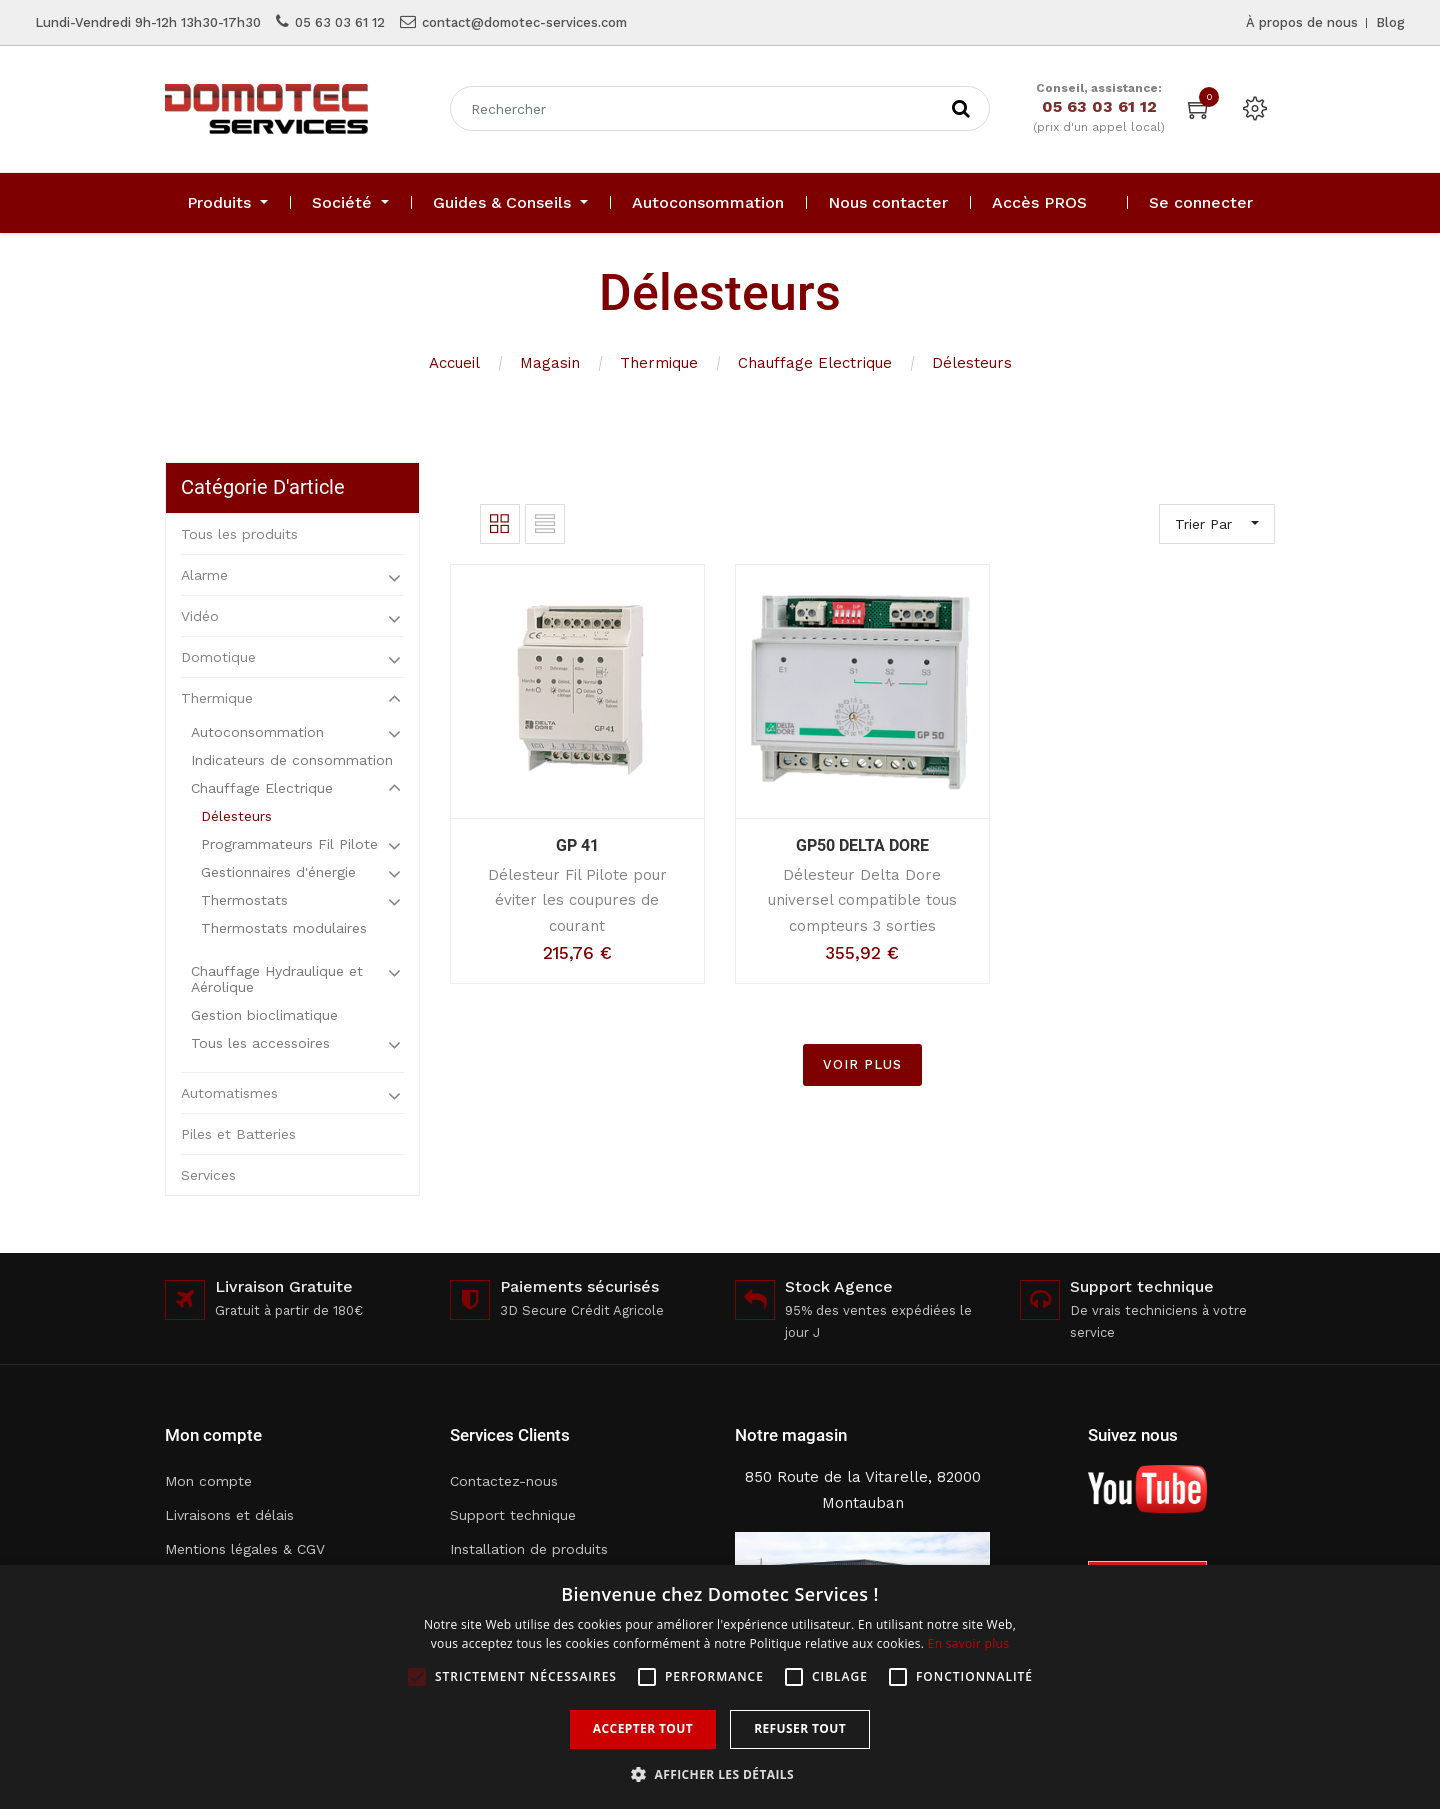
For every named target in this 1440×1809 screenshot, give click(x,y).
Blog (1390, 22)
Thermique (659, 363)
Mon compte (208, 1481)
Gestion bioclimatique (264, 1015)
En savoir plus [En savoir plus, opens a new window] (968, 1643)
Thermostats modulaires (284, 928)
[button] (720, 1774)
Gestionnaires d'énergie (278, 872)
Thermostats (244, 900)
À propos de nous (1302, 22)
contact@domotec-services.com (524, 22)
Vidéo (200, 616)
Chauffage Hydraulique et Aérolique (277, 979)
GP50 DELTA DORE (862, 845)
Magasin (550, 363)
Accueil (454, 363)
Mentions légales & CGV (245, 1549)
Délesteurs (972, 363)
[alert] (720, 1687)
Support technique (513, 1515)
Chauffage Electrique (815, 363)
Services (208, 1175)
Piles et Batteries (238, 1134)
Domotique (218, 657)
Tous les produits (239, 534)
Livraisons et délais (229, 1515)
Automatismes (229, 1093)
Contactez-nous (504, 1481)
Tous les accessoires (260, 1043)
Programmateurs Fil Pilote (289, 844)
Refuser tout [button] (800, 1728)
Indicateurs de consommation (292, 760)
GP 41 (577, 845)
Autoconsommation (257, 732)
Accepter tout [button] (643, 1728)
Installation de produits (529, 1549)
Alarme (204, 575)
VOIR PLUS (862, 1064)
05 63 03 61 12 (340, 22)
